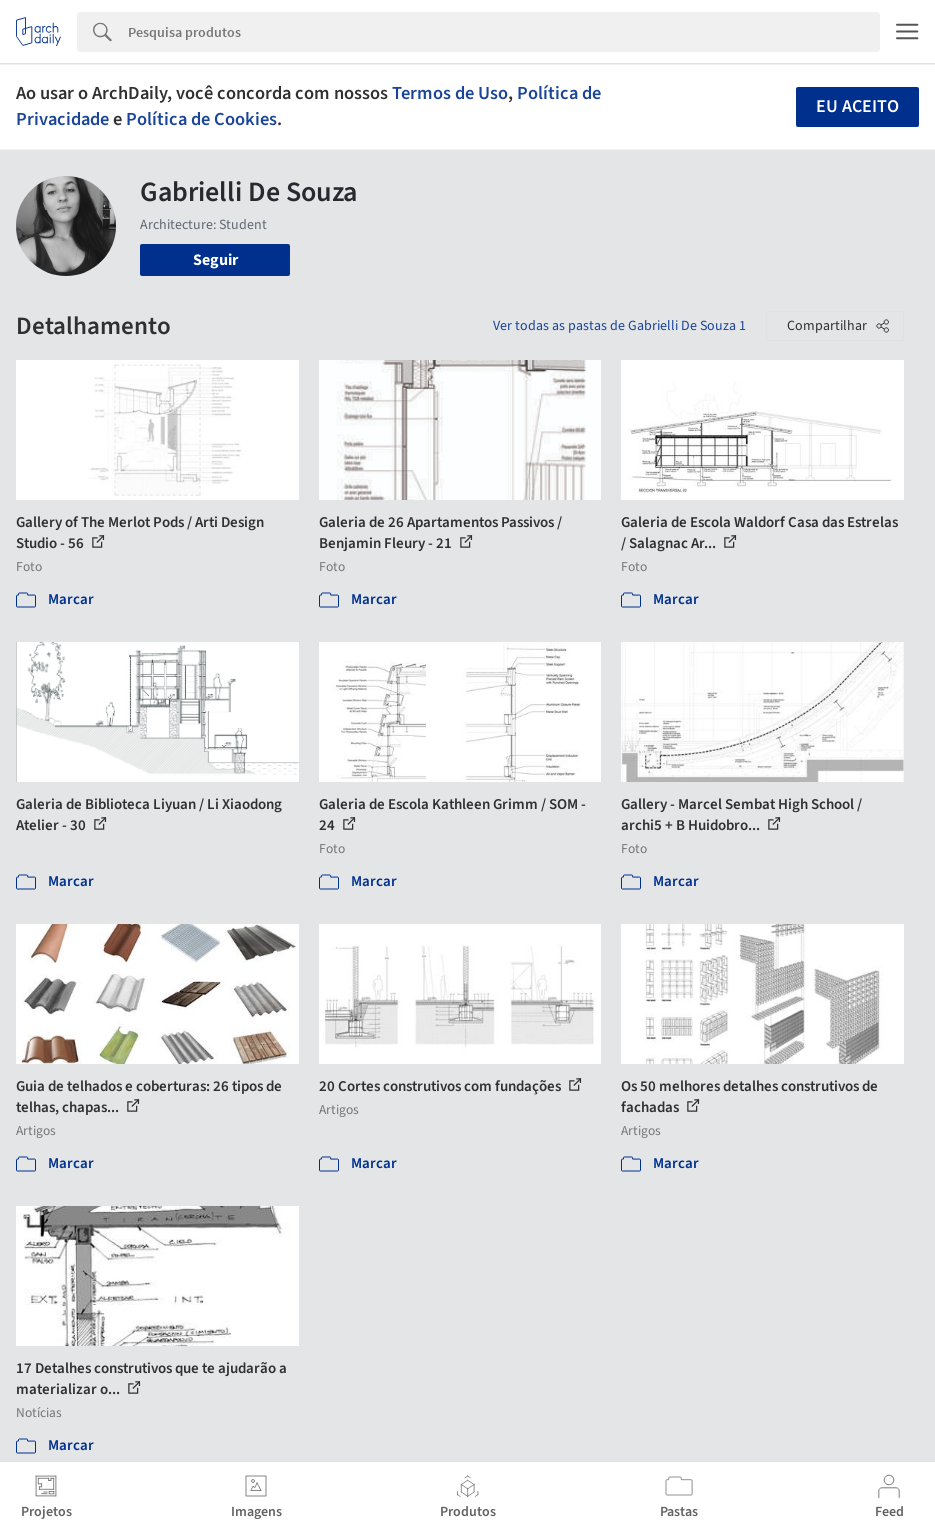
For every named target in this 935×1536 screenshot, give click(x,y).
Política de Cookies (201, 119)
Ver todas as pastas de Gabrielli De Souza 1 (619, 326)
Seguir (215, 260)
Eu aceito (857, 106)
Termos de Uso (450, 93)
